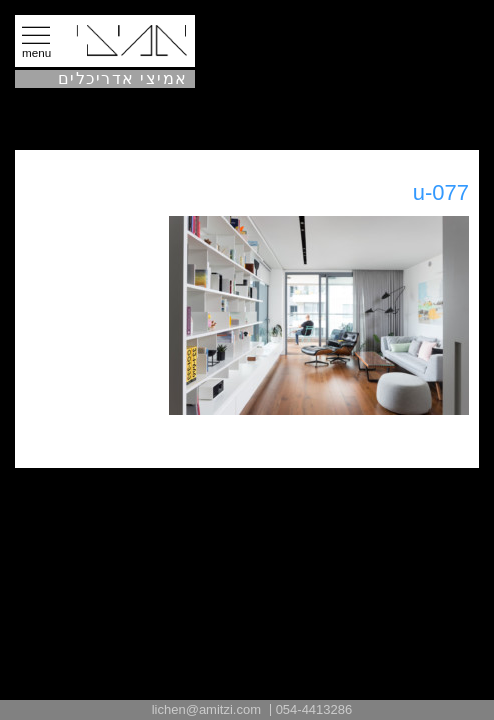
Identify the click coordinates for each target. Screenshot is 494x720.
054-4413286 (314, 709)
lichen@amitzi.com (206, 709)
